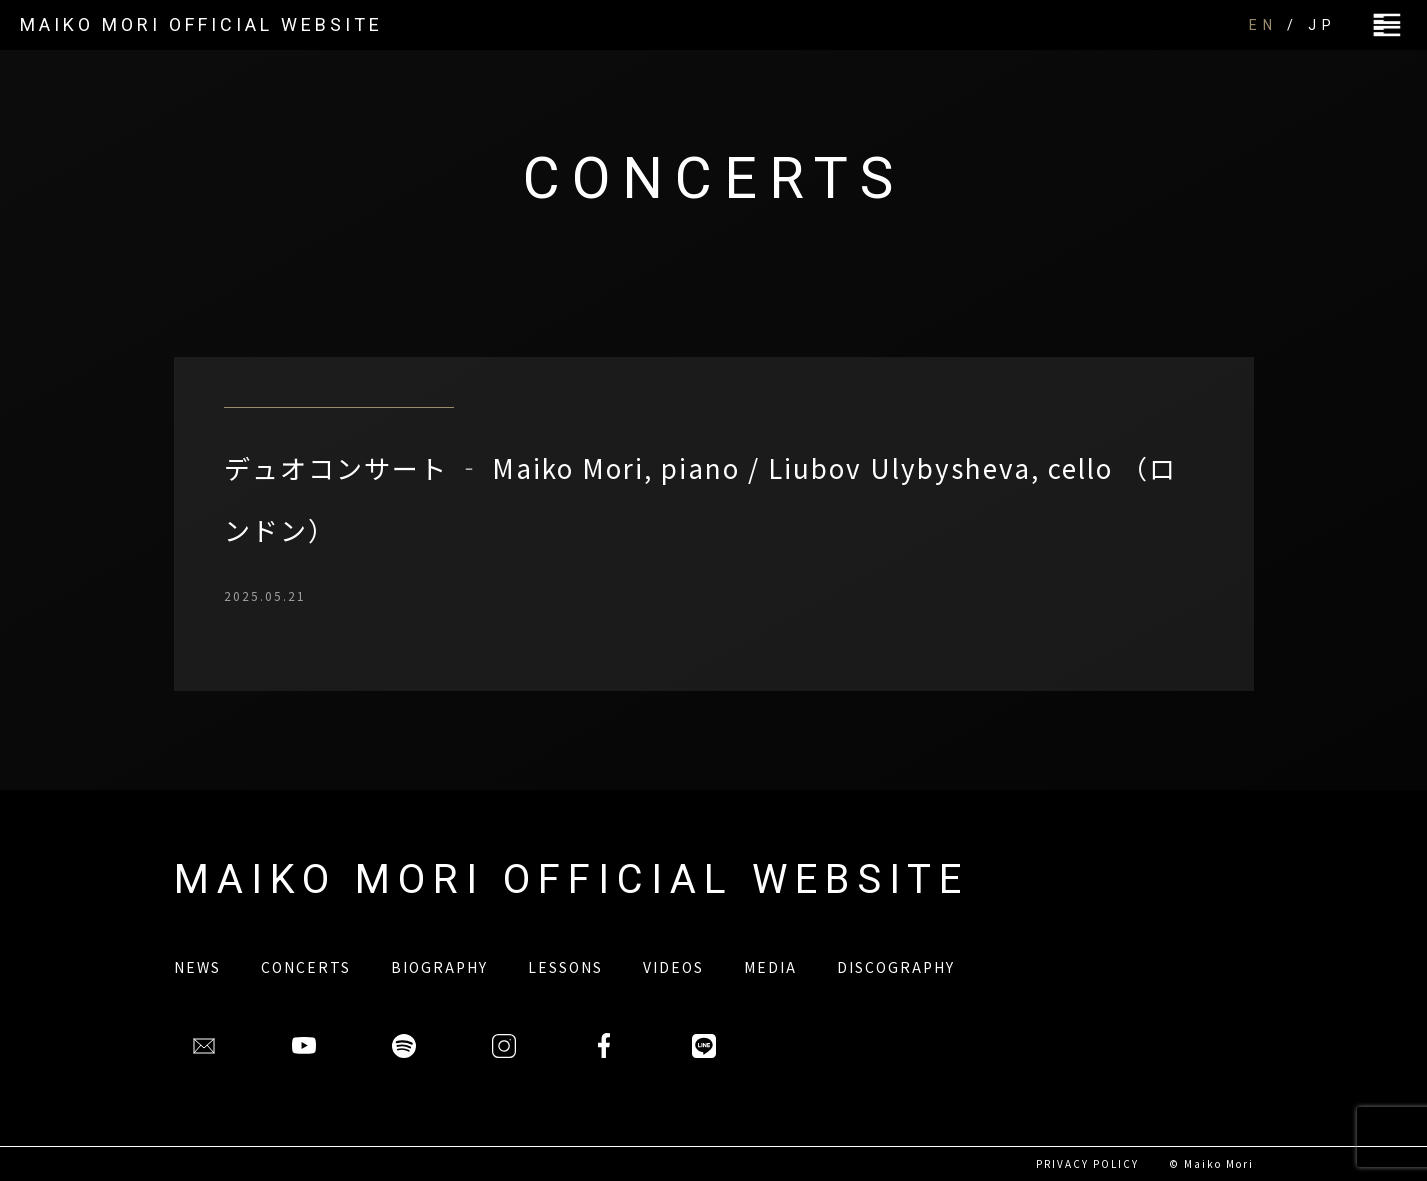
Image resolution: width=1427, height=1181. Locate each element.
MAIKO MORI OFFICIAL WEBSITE (201, 24)
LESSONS (565, 967)
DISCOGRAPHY (896, 967)
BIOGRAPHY (439, 967)
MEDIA (770, 967)
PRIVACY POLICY (1087, 1163)
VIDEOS (673, 967)
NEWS (197, 967)
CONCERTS (306, 967)
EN (1263, 25)
